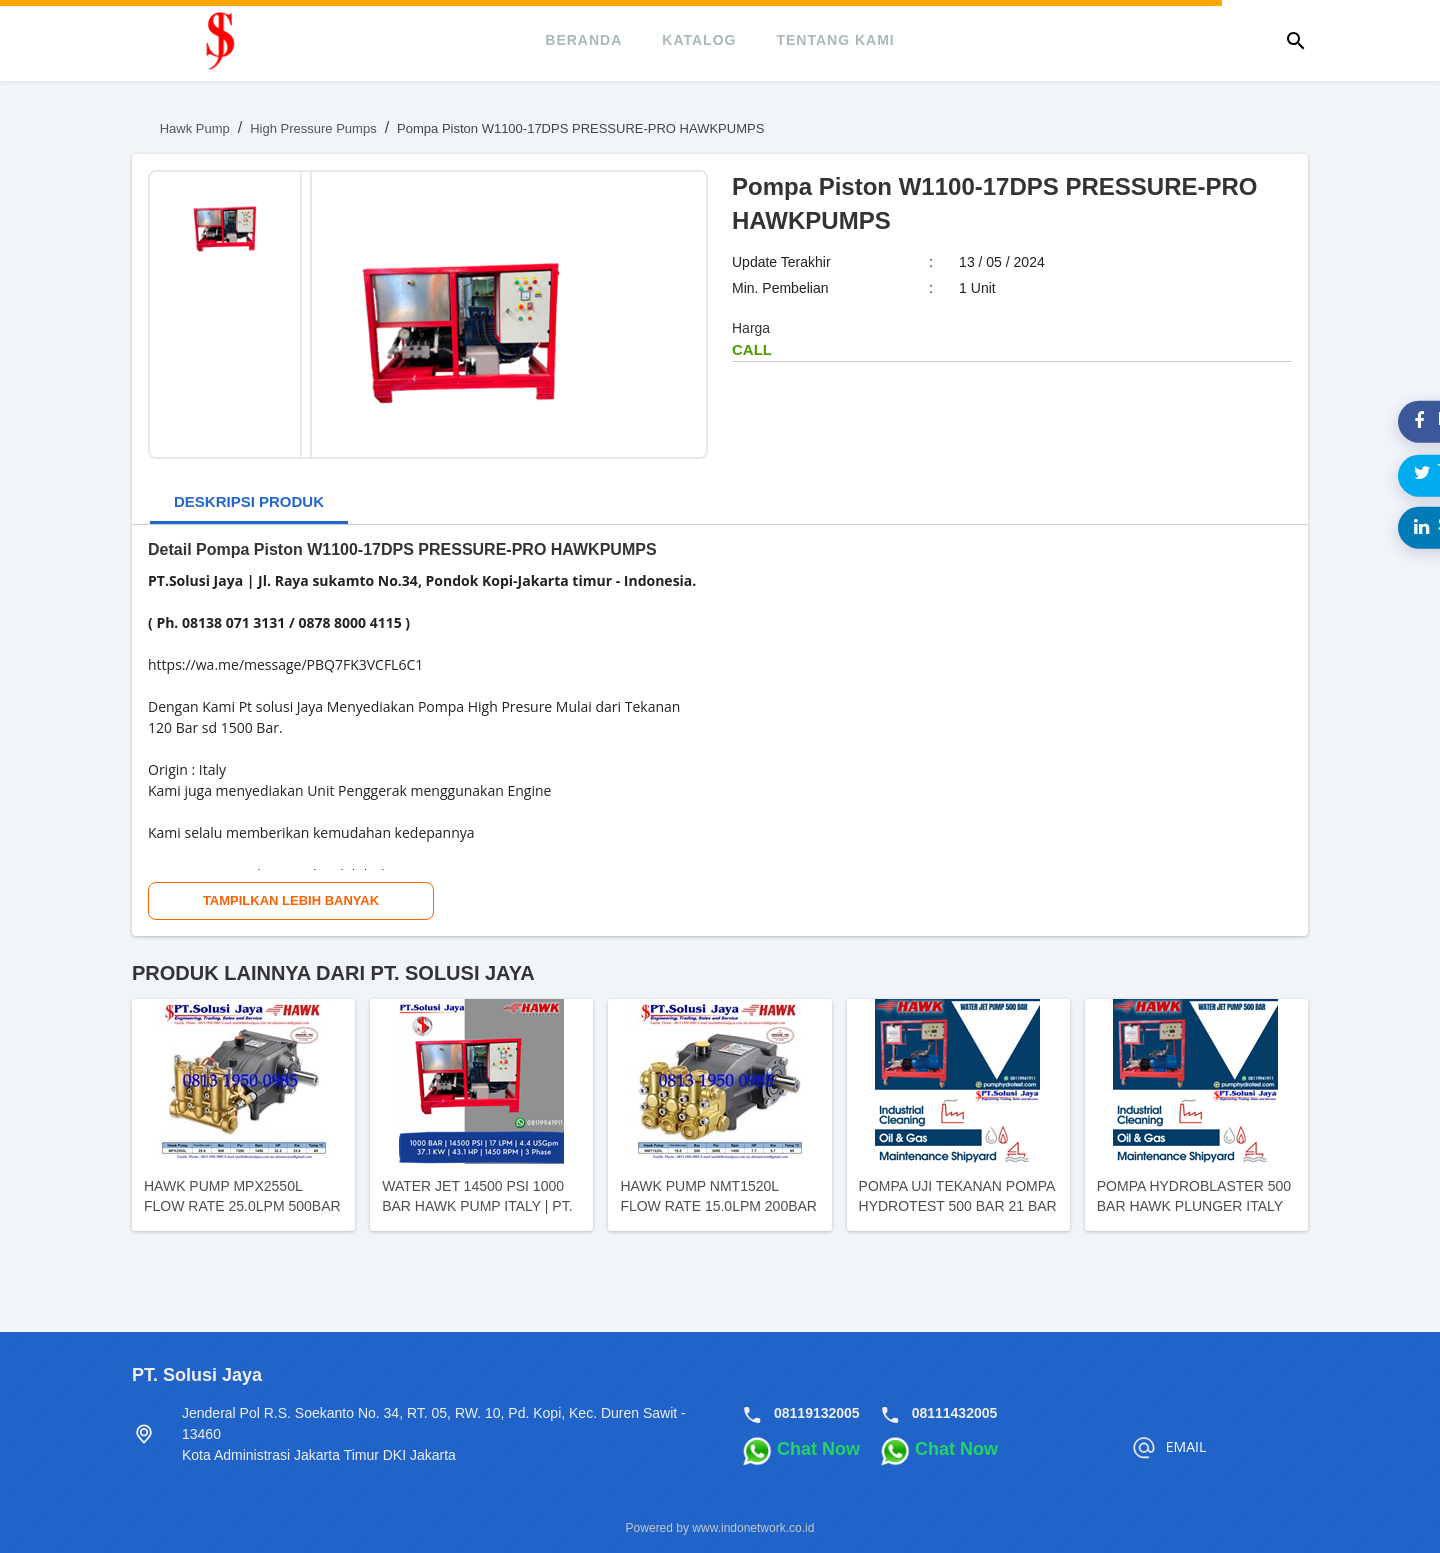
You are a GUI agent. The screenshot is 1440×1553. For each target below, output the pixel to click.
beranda (583, 40)
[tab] (249, 503)
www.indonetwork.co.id (753, 1528)
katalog (699, 40)
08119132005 (817, 1413)
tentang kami (835, 40)
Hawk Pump (195, 128)
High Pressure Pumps (313, 128)
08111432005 (955, 1413)
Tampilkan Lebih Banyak (291, 900)
